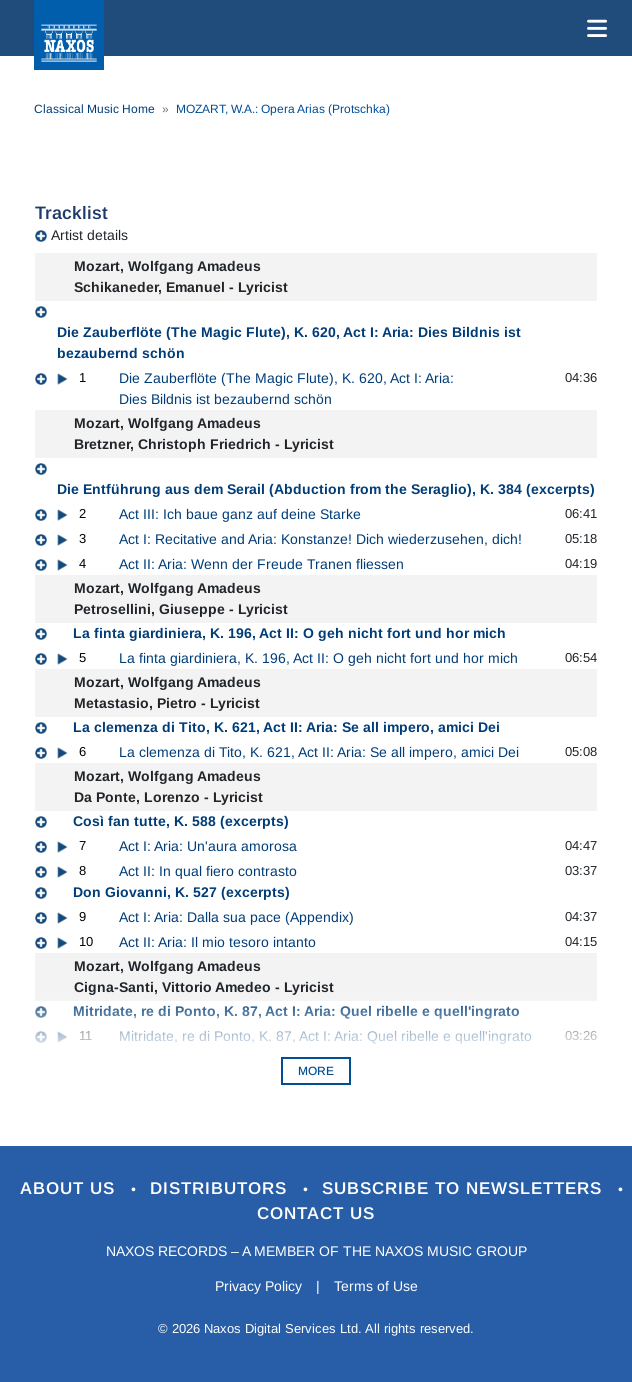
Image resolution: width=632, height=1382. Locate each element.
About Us (70, 1188)
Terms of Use (376, 1286)
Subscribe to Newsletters (465, 1188)
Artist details (89, 235)
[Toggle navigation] (593, 28)
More (316, 1071)
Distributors (221, 1188)
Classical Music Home (94, 109)
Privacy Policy (258, 1286)
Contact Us (316, 1213)
